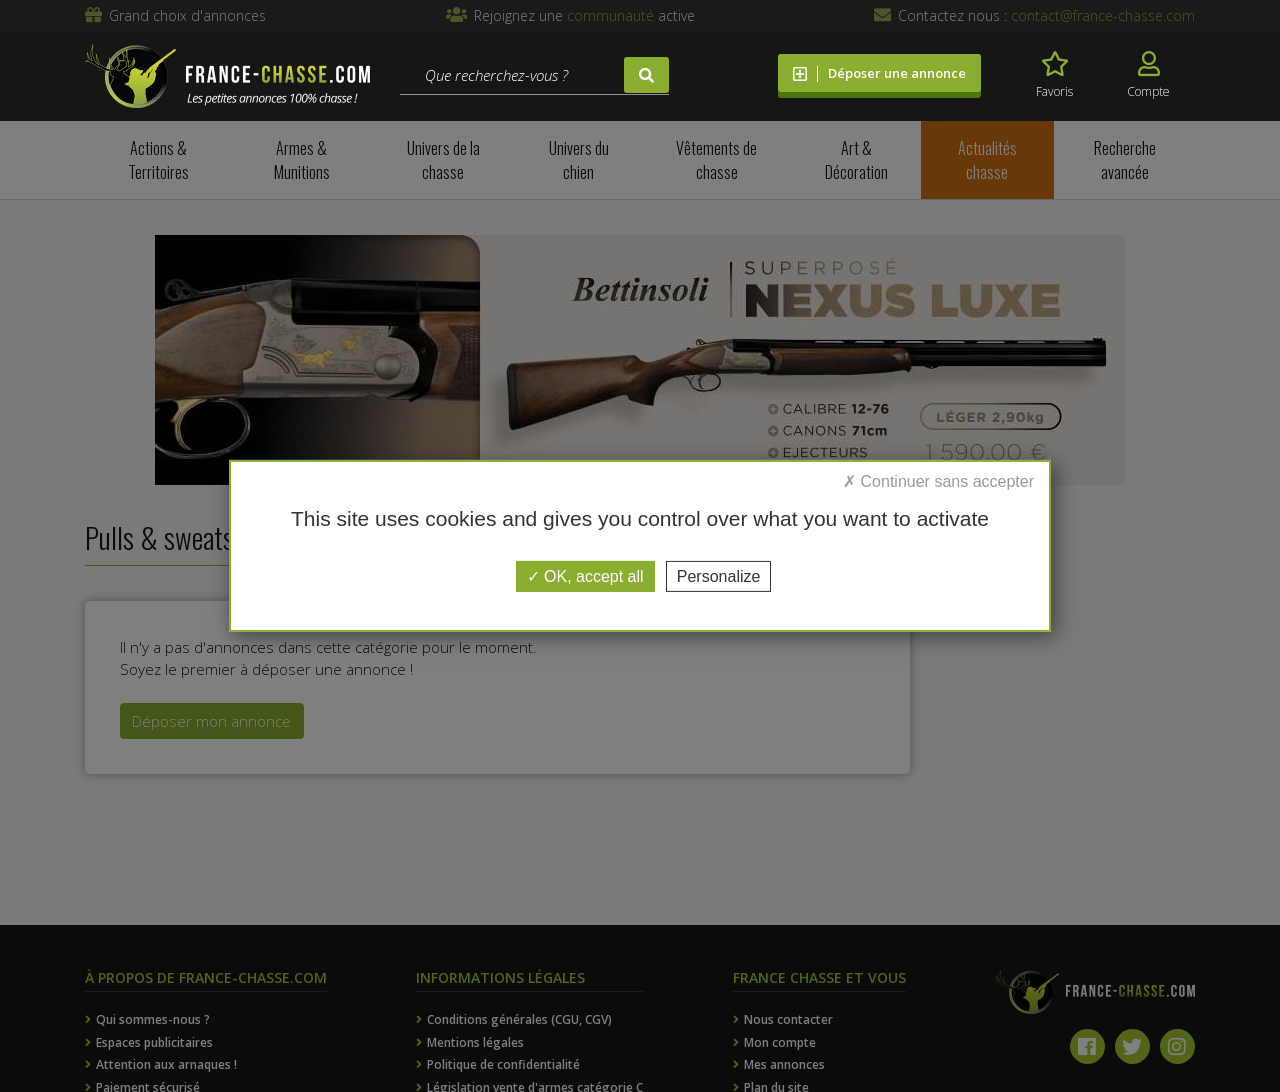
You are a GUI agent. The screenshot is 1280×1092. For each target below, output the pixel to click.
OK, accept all (585, 576)
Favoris (1054, 75)
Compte (1148, 75)
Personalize (719, 576)
